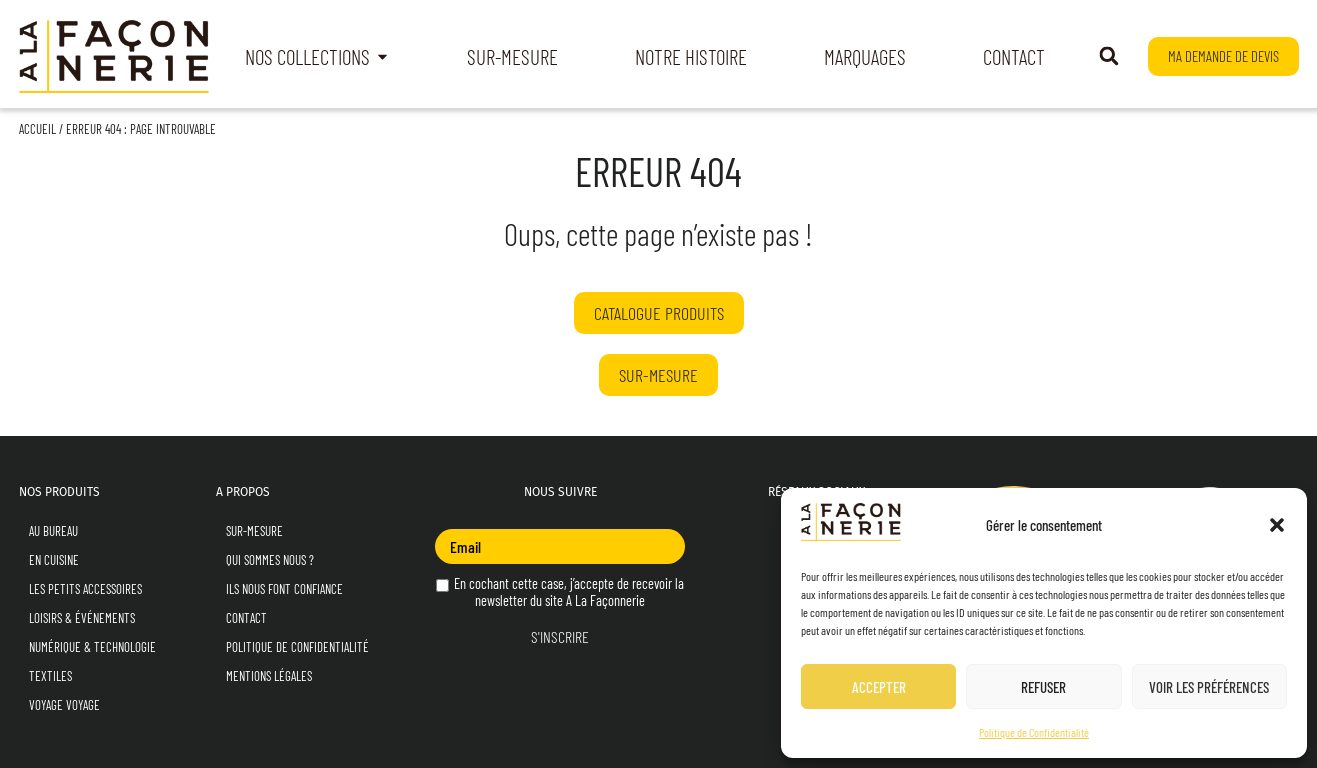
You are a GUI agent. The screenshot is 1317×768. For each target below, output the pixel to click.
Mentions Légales (269, 676)
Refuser (1043, 687)
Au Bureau (53, 531)
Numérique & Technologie (92, 647)
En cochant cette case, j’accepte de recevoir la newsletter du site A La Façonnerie (560, 592)
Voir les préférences (1209, 687)
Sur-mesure (254, 531)
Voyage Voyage (64, 705)
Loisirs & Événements (82, 618)
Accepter (879, 687)
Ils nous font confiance (284, 589)
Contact (246, 618)
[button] (1277, 525)
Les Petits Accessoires (85, 589)
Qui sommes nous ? (270, 560)
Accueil (37, 129)
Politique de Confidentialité (1034, 732)
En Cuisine (54, 560)
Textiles (50, 676)
